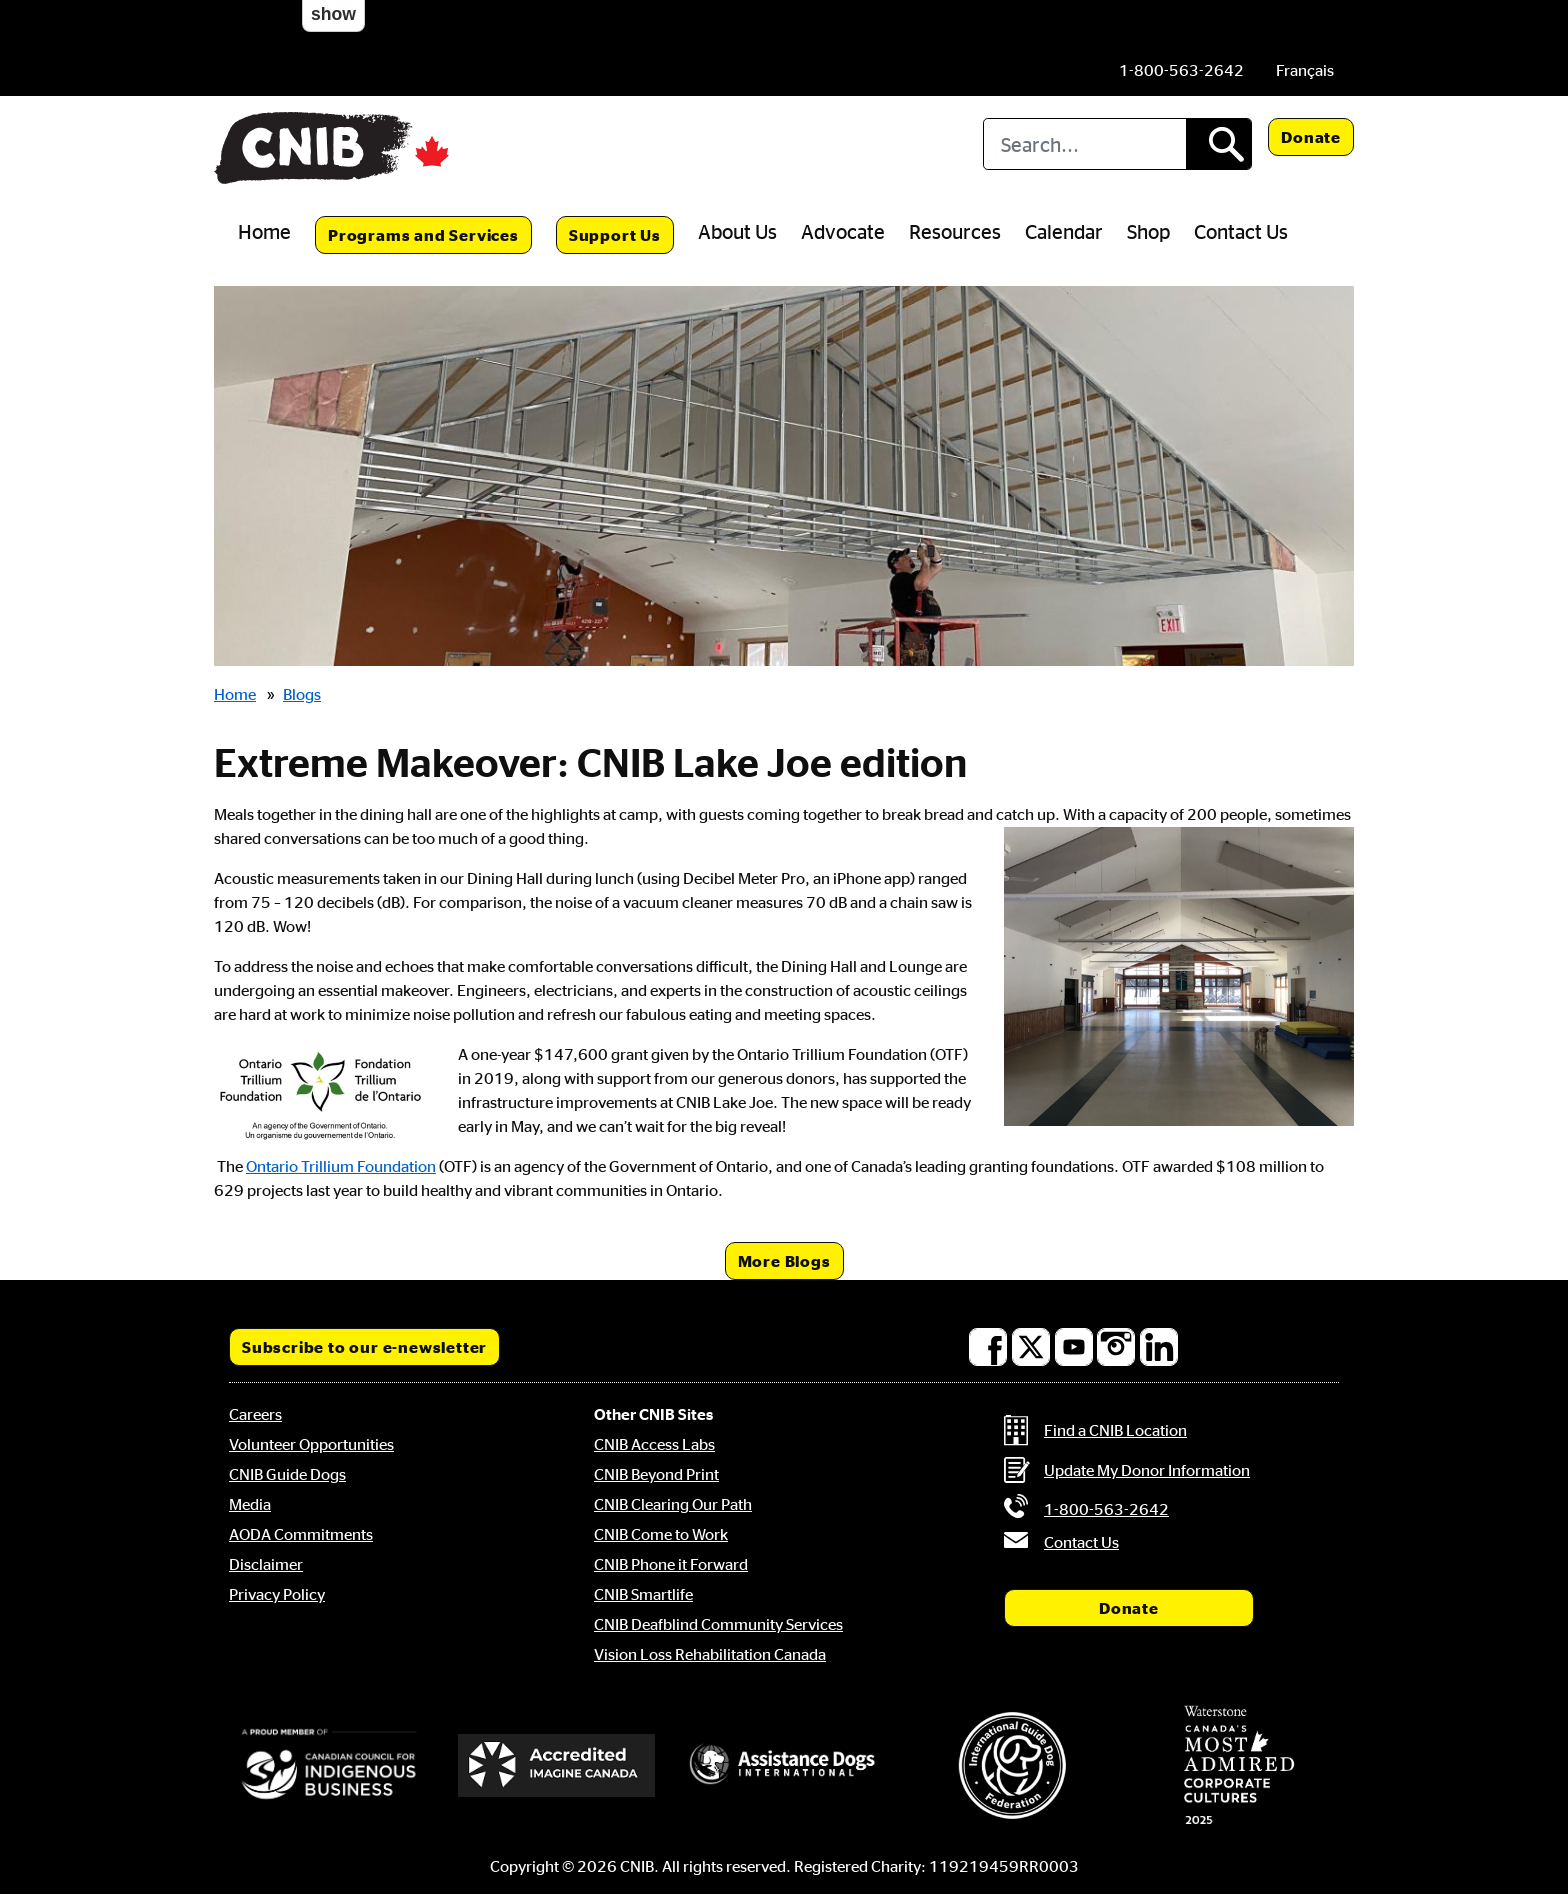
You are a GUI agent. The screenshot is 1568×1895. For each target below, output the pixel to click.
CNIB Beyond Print (656, 1474)
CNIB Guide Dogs (287, 1474)
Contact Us (1241, 231)
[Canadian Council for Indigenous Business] (329, 1765)
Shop (1148, 231)
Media (250, 1504)
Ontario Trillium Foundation (341, 1166)
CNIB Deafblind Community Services (718, 1624)
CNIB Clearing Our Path (673, 1504)
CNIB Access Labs (654, 1444)
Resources (955, 231)
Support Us (615, 235)
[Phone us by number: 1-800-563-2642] (1181, 70)
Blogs (302, 694)
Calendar (1064, 231)
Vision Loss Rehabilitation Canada (710, 1654)
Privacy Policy (277, 1594)
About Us (737, 231)
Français (1305, 70)
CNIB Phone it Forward (671, 1564)
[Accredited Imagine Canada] (557, 1765)
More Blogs (784, 1261)
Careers (255, 1414)
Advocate (843, 231)
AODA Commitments (301, 1534)
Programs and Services (423, 235)
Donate (1311, 137)
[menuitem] (1305, 70)
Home (264, 231)
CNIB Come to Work (661, 1534)
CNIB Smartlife (643, 1594)
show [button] (333, 14)
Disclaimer (266, 1564)
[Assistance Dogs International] (784, 1765)
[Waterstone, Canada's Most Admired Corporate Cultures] (1239, 1765)
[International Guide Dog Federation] (1012, 1765)
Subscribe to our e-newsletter (364, 1347)
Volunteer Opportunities (311, 1444)
